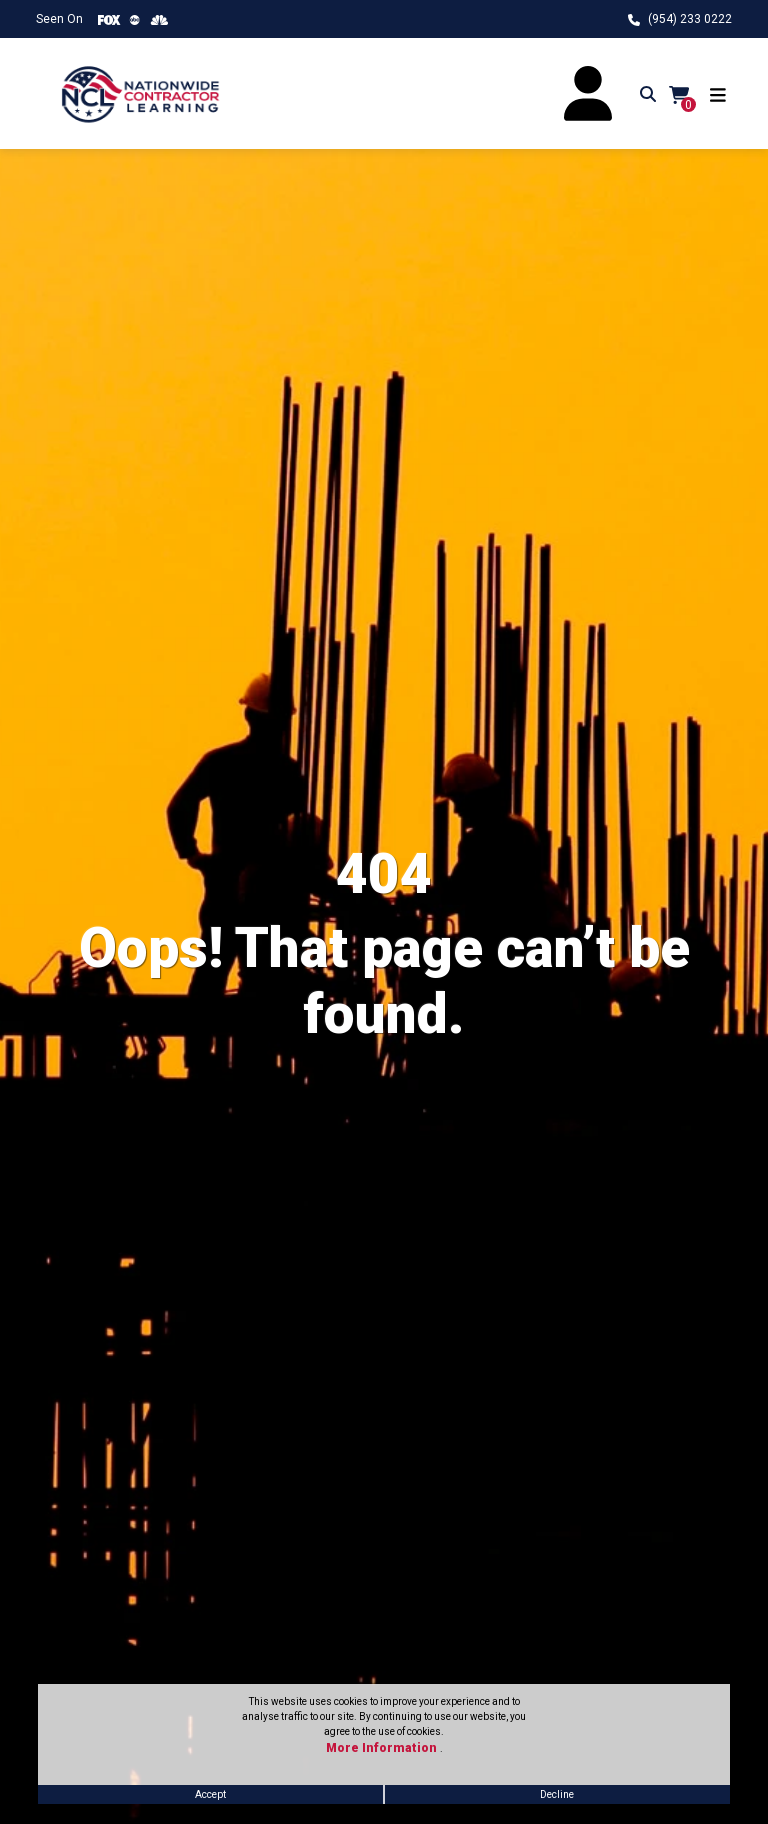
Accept (210, 1794)
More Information (383, 1748)
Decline (557, 1794)
